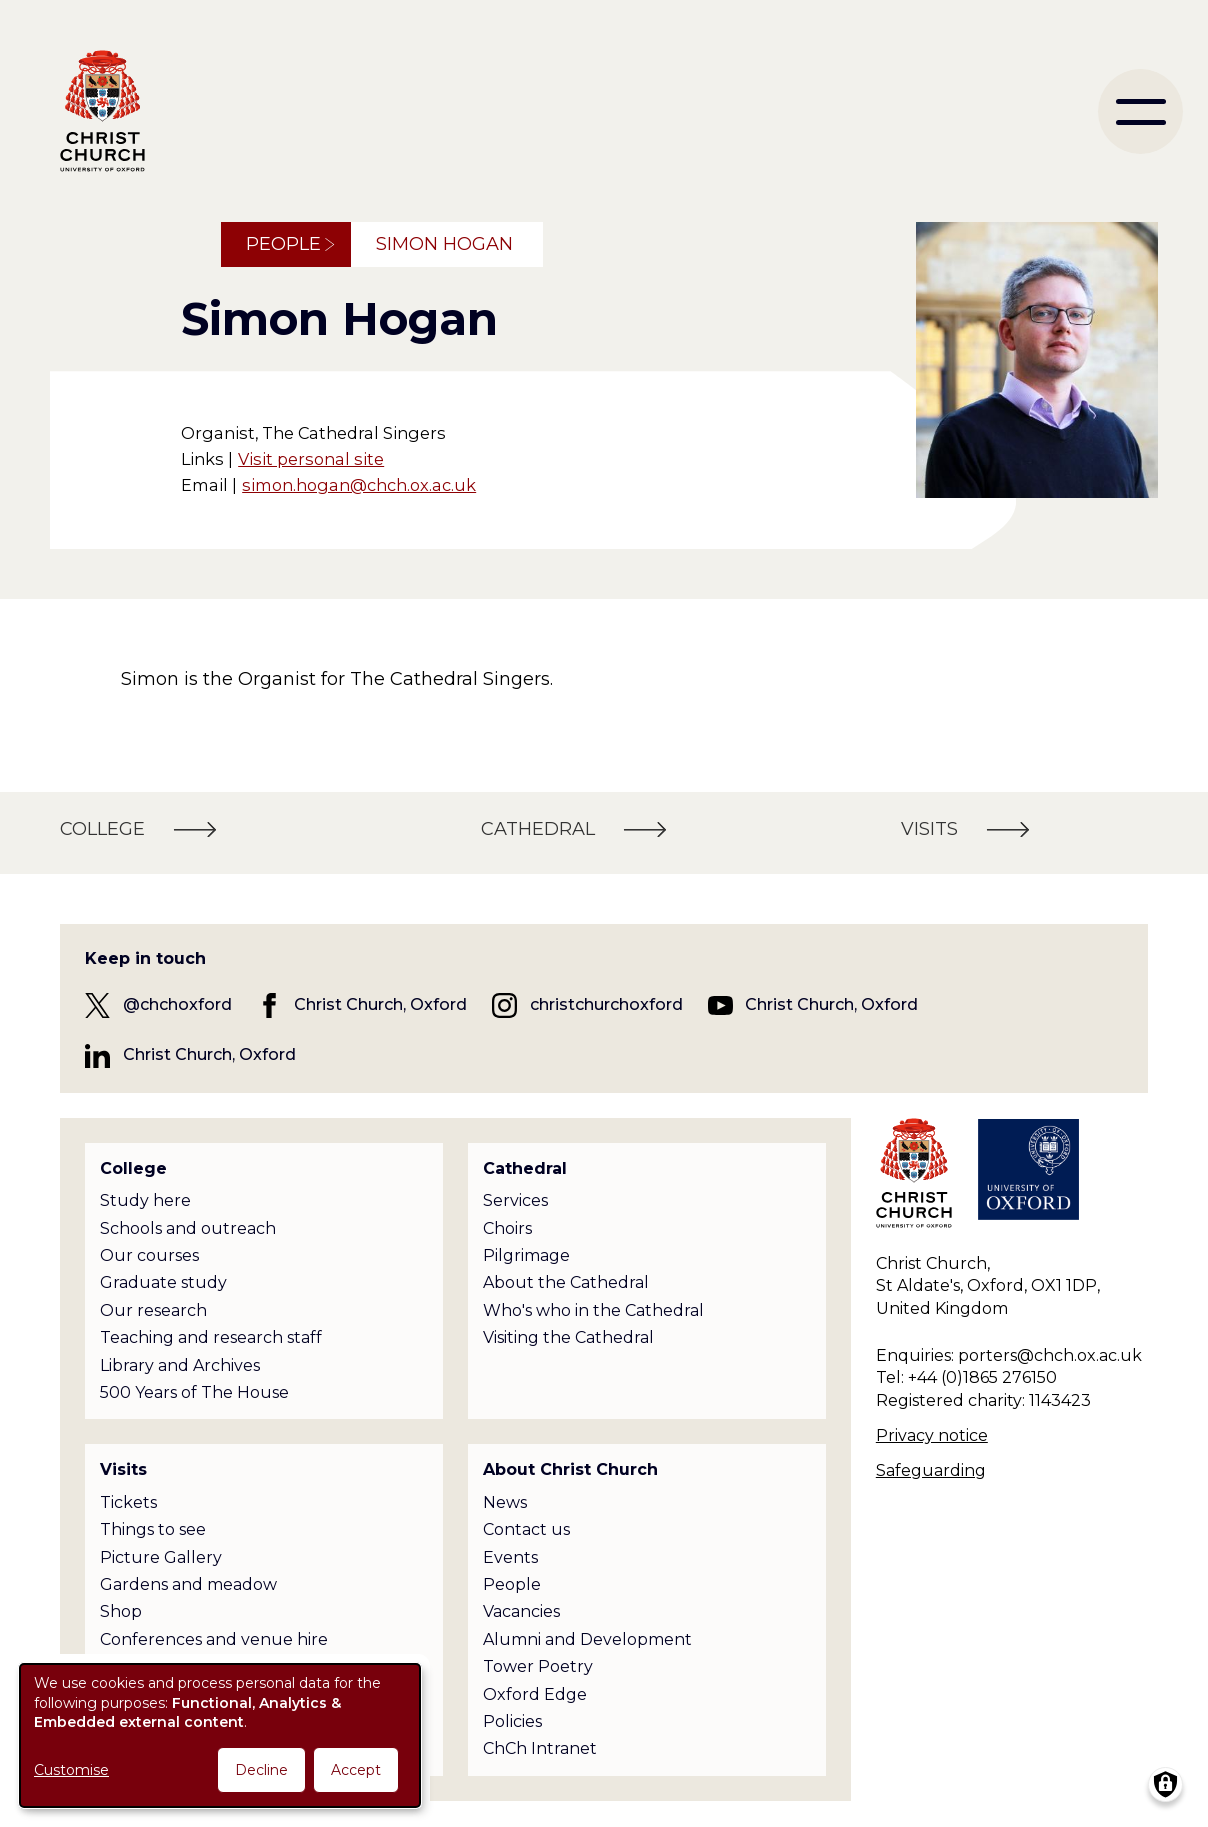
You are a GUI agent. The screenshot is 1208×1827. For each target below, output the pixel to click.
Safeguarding (931, 1470)
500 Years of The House (194, 1392)
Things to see (153, 1529)
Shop (121, 1611)
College (133, 1168)
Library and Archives (180, 1365)
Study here (145, 1200)
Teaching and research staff (211, 1337)
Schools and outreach (188, 1228)
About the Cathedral (566, 1282)
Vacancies (521, 1611)
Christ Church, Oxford (380, 1004)
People (283, 244)
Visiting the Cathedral (568, 1337)
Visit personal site (311, 459)
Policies (512, 1721)
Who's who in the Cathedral (593, 1310)
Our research (153, 1310)
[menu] (1140, 111)
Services (515, 1200)
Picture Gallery (161, 1557)
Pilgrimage (526, 1255)
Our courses (149, 1255)
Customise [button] (71, 1770)
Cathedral (525, 1168)
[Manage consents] (1165, 1784)
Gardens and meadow (188, 1584)
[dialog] (220, 1735)
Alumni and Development (587, 1639)
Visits (123, 1469)
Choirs (507, 1228)
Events (510, 1557)
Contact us (526, 1529)
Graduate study (163, 1282)
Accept (356, 1770)
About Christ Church (570, 1469)
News (505, 1502)
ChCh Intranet (540, 1748)
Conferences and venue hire (214, 1639)
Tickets (128, 1502)
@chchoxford (177, 1004)
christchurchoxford (606, 1004)
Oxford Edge (535, 1694)
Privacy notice (932, 1435)
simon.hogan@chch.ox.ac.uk (359, 485)
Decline (261, 1770)
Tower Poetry (538, 1666)
